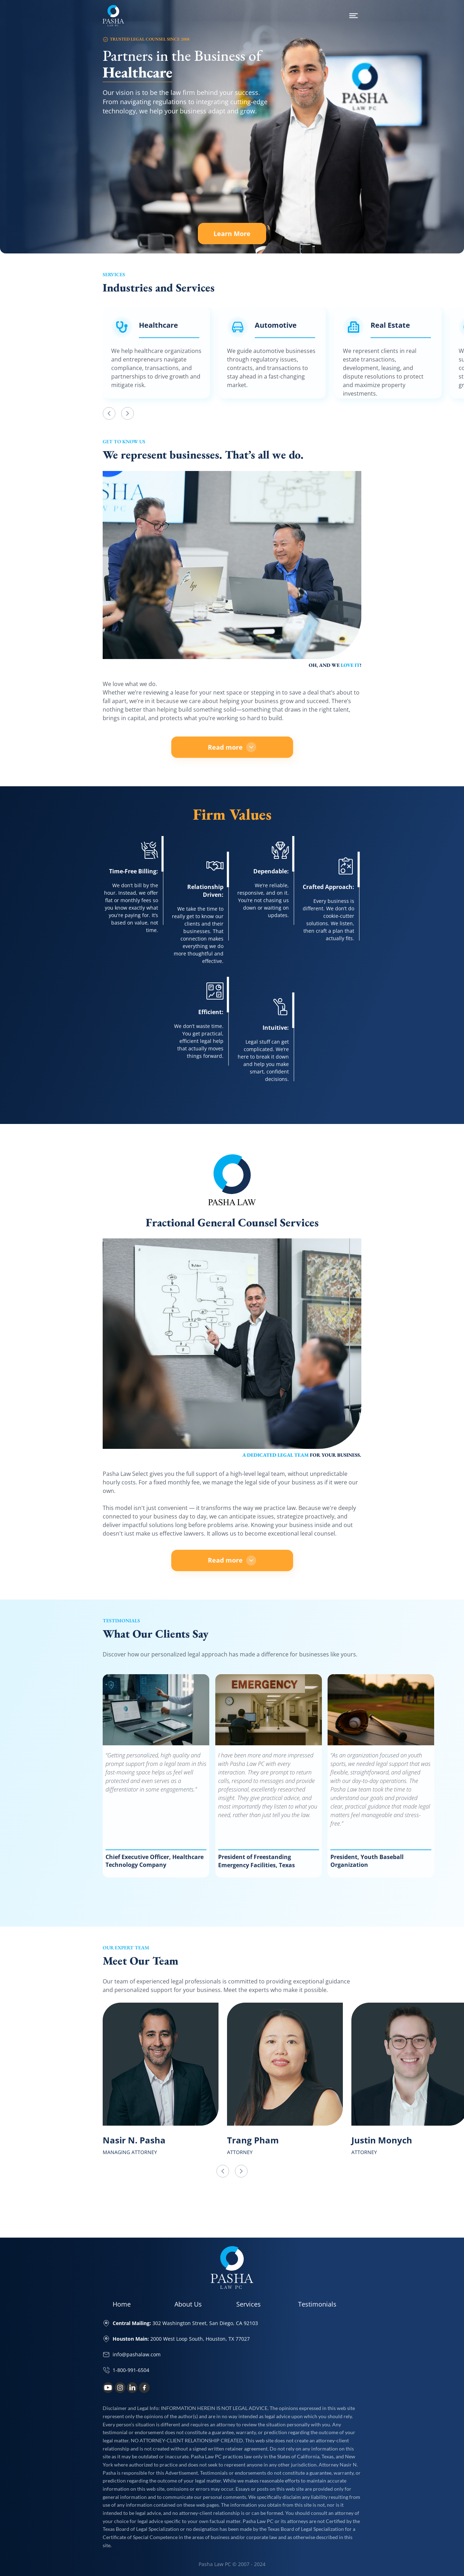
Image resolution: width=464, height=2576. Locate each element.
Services (248, 2304)
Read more (232, 747)
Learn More (239, 233)
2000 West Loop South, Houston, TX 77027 (181, 2338)
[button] (109, 413)
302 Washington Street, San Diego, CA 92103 (185, 2323)
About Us (188, 2304)
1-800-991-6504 (131, 2370)
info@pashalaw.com (137, 2354)
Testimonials (317, 2304)
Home (122, 2304)
